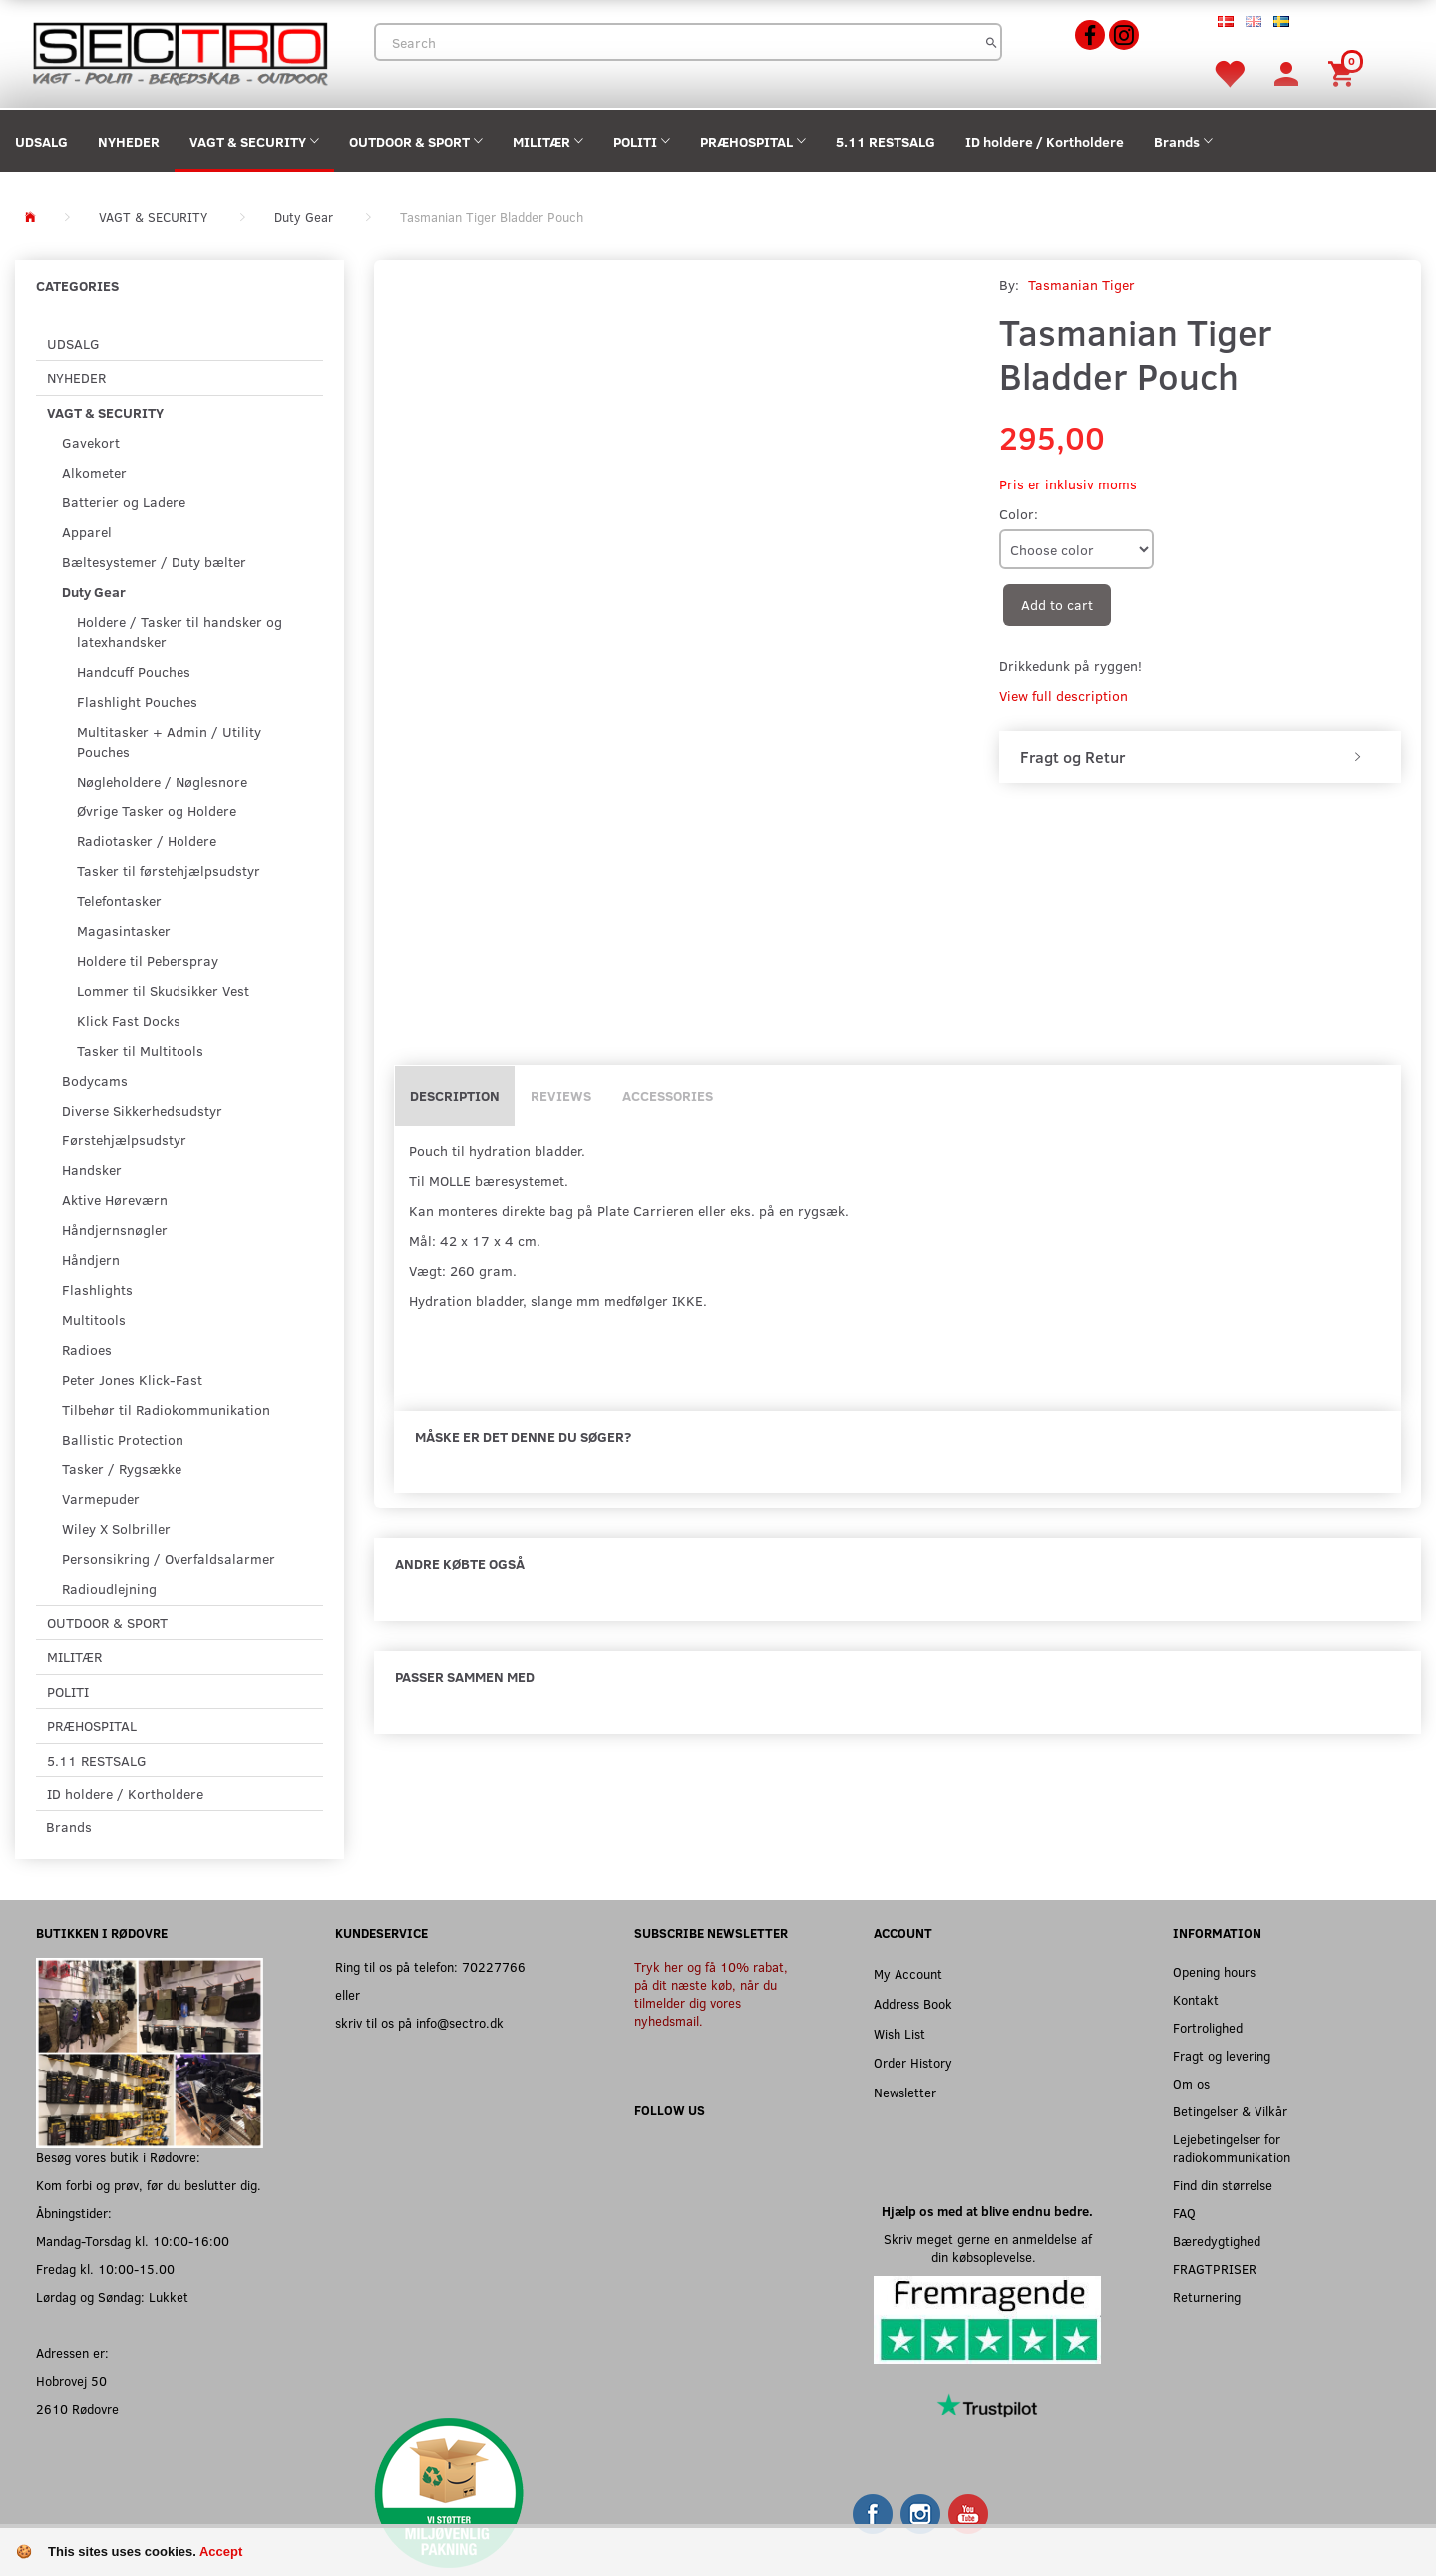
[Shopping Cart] (1344, 72)
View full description (1063, 695)
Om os (1191, 2083)
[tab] (1200, 757)
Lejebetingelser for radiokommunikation (1231, 2147)
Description (455, 1095)
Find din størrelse (1222, 2184)
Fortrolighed (1208, 2027)
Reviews (561, 1095)
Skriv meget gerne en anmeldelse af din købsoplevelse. (988, 2247)
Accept (220, 2551)
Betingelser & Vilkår (1230, 2110)
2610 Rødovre (77, 2408)
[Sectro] (179, 51)
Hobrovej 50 (71, 2380)
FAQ (1184, 2212)
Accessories (667, 1095)
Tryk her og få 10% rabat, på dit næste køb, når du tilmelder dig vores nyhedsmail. (711, 1993)
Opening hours (1214, 1971)
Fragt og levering (1221, 2055)
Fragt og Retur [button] (1072, 757)
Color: (1018, 513)
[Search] (991, 42)
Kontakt (1196, 1999)
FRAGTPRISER (1214, 2268)
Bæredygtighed (1216, 2240)
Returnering (1207, 2296)
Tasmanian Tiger (1081, 284)
